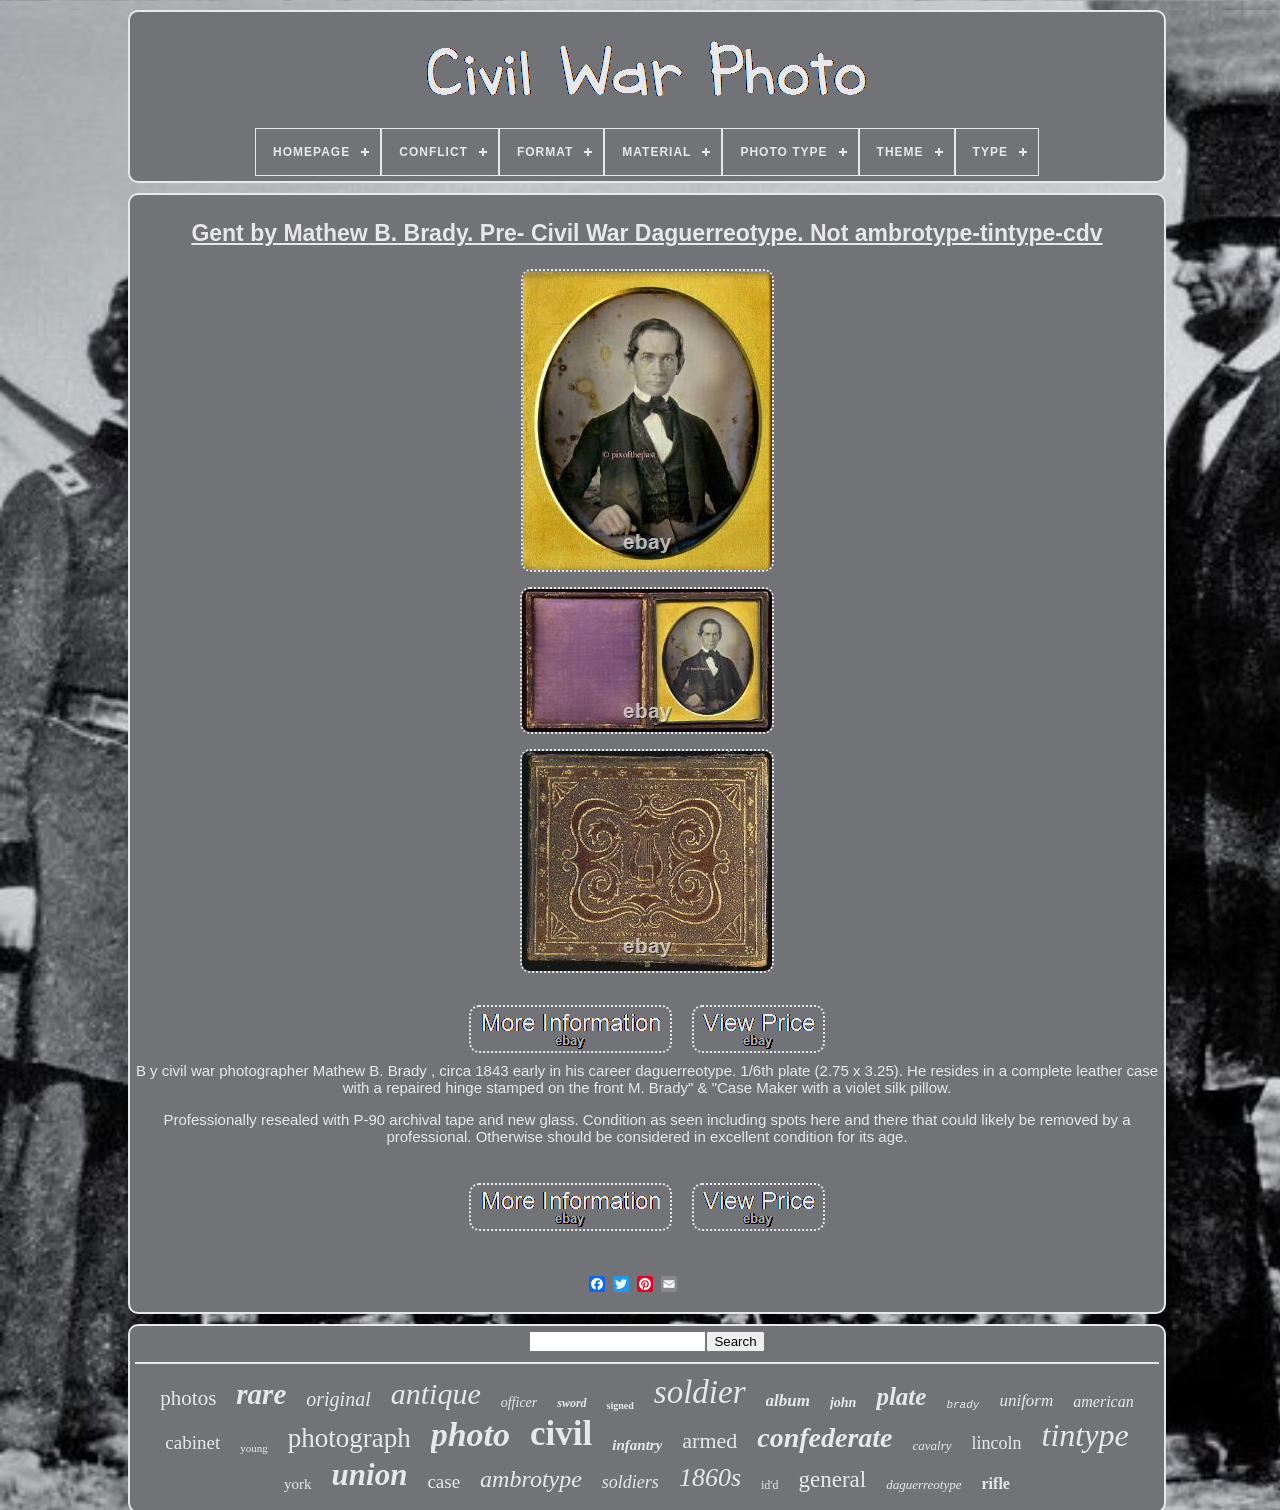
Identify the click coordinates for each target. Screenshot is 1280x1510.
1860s (710, 1477)
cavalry (932, 1445)
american (1103, 1401)
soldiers (630, 1482)
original (338, 1399)
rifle (996, 1483)
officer (519, 1402)
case (443, 1481)
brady (962, 1405)
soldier (700, 1392)
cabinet (192, 1442)
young (254, 1448)
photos (188, 1398)
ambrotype (531, 1479)
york (298, 1484)
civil (561, 1433)
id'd (770, 1485)
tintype (1085, 1435)
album (788, 1400)
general (833, 1479)
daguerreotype (923, 1484)
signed (620, 1405)
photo (470, 1434)
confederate (824, 1437)
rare (261, 1394)
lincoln (997, 1443)
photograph (349, 1438)
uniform (1026, 1400)
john (843, 1402)
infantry (637, 1445)
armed (709, 1440)
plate (901, 1396)
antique (436, 1393)
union (370, 1474)
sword (571, 1403)
